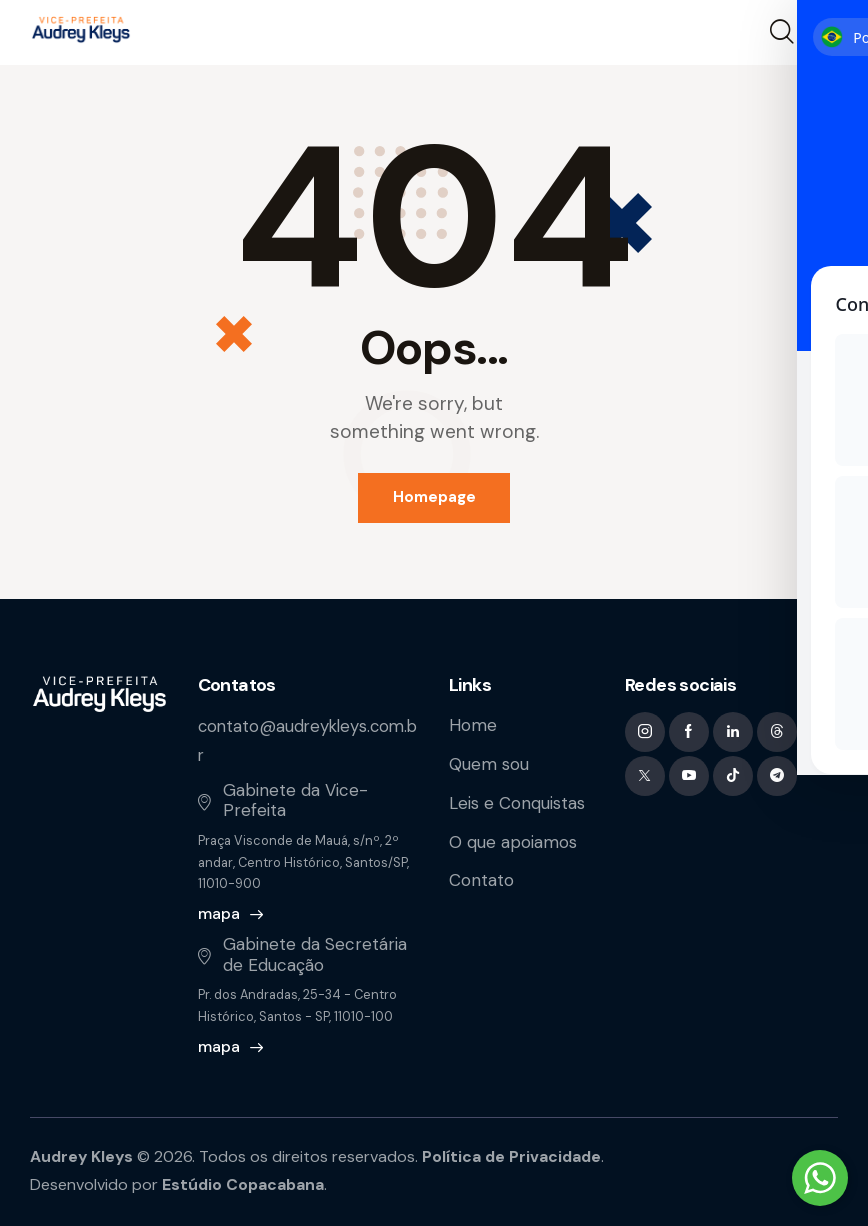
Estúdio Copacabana (244, 1183)
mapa (219, 913)
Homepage (434, 498)
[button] (825, 33)
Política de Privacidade (516, 1155)
